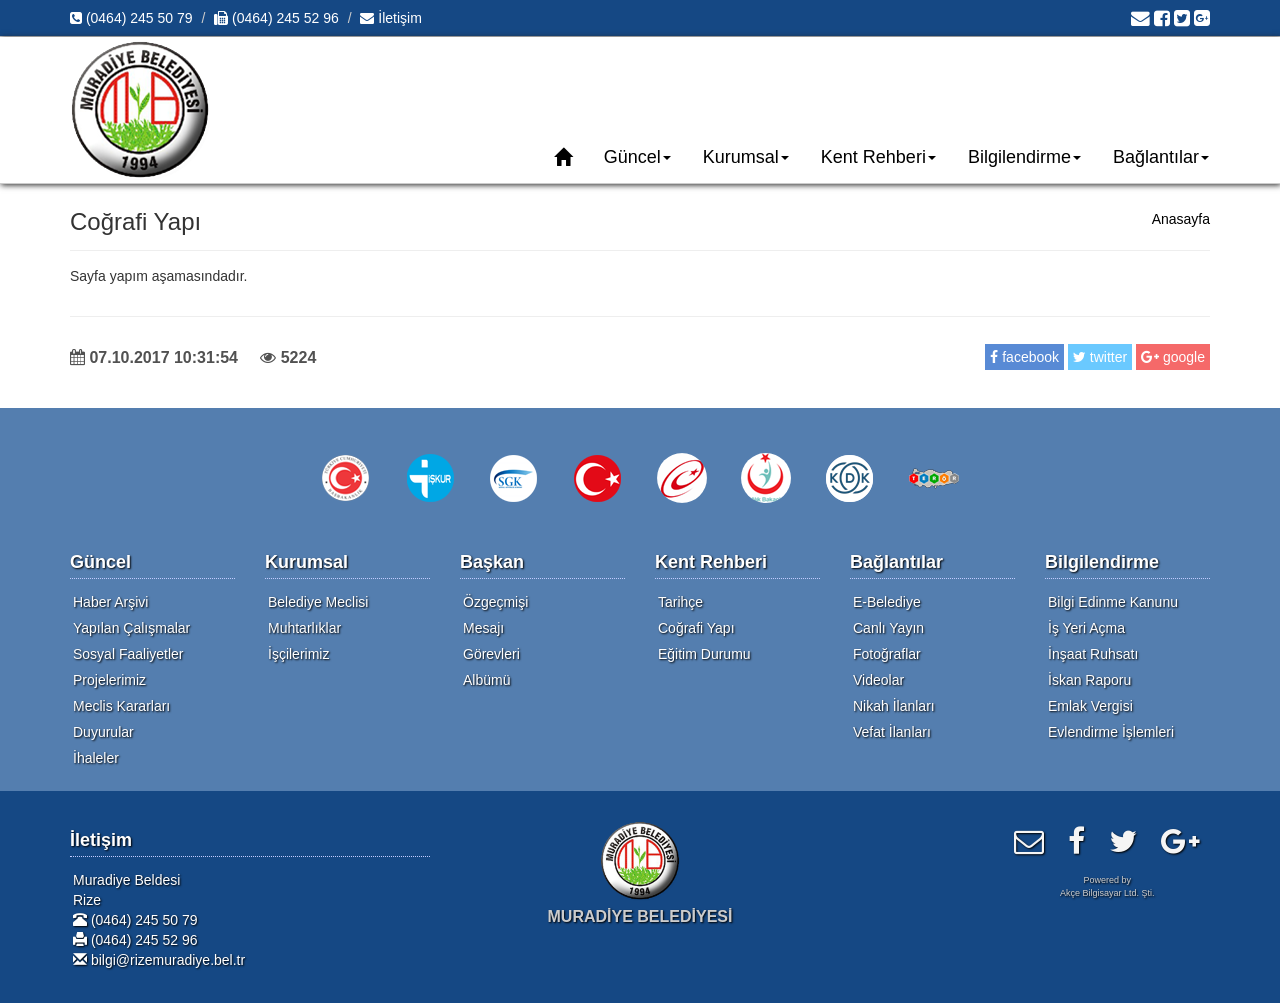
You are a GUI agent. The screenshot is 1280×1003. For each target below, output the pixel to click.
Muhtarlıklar (304, 628)
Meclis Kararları (121, 706)
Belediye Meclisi (318, 602)
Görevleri (491, 654)
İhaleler (96, 758)
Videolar (878, 680)
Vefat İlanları (892, 732)
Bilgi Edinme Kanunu (1113, 602)
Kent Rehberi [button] (878, 157)
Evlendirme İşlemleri (1111, 732)
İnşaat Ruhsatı (1093, 654)
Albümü (486, 680)
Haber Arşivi (110, 602)
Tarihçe (680, 602)
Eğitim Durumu (704, 654)
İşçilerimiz (298, 654)
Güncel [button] (637, 157)
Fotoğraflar (887, 654)
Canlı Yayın (888, 628)
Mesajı (483, 628)
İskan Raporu (1089, 680)
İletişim (390, 18)
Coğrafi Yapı (696, 628)
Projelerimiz (109, 680)
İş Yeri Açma (1086, 628)
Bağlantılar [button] (1161, 157)
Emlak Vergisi (1090, 706)
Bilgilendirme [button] (1024, 157)
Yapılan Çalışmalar (131, 628)
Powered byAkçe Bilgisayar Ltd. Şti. (1107, 886)
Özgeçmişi (495, 602)
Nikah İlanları (894, 706)
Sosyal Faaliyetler (128, 654)
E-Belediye (887, 602)
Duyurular (103, 732)
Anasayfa (1181, 219)
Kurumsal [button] (746, 157)
